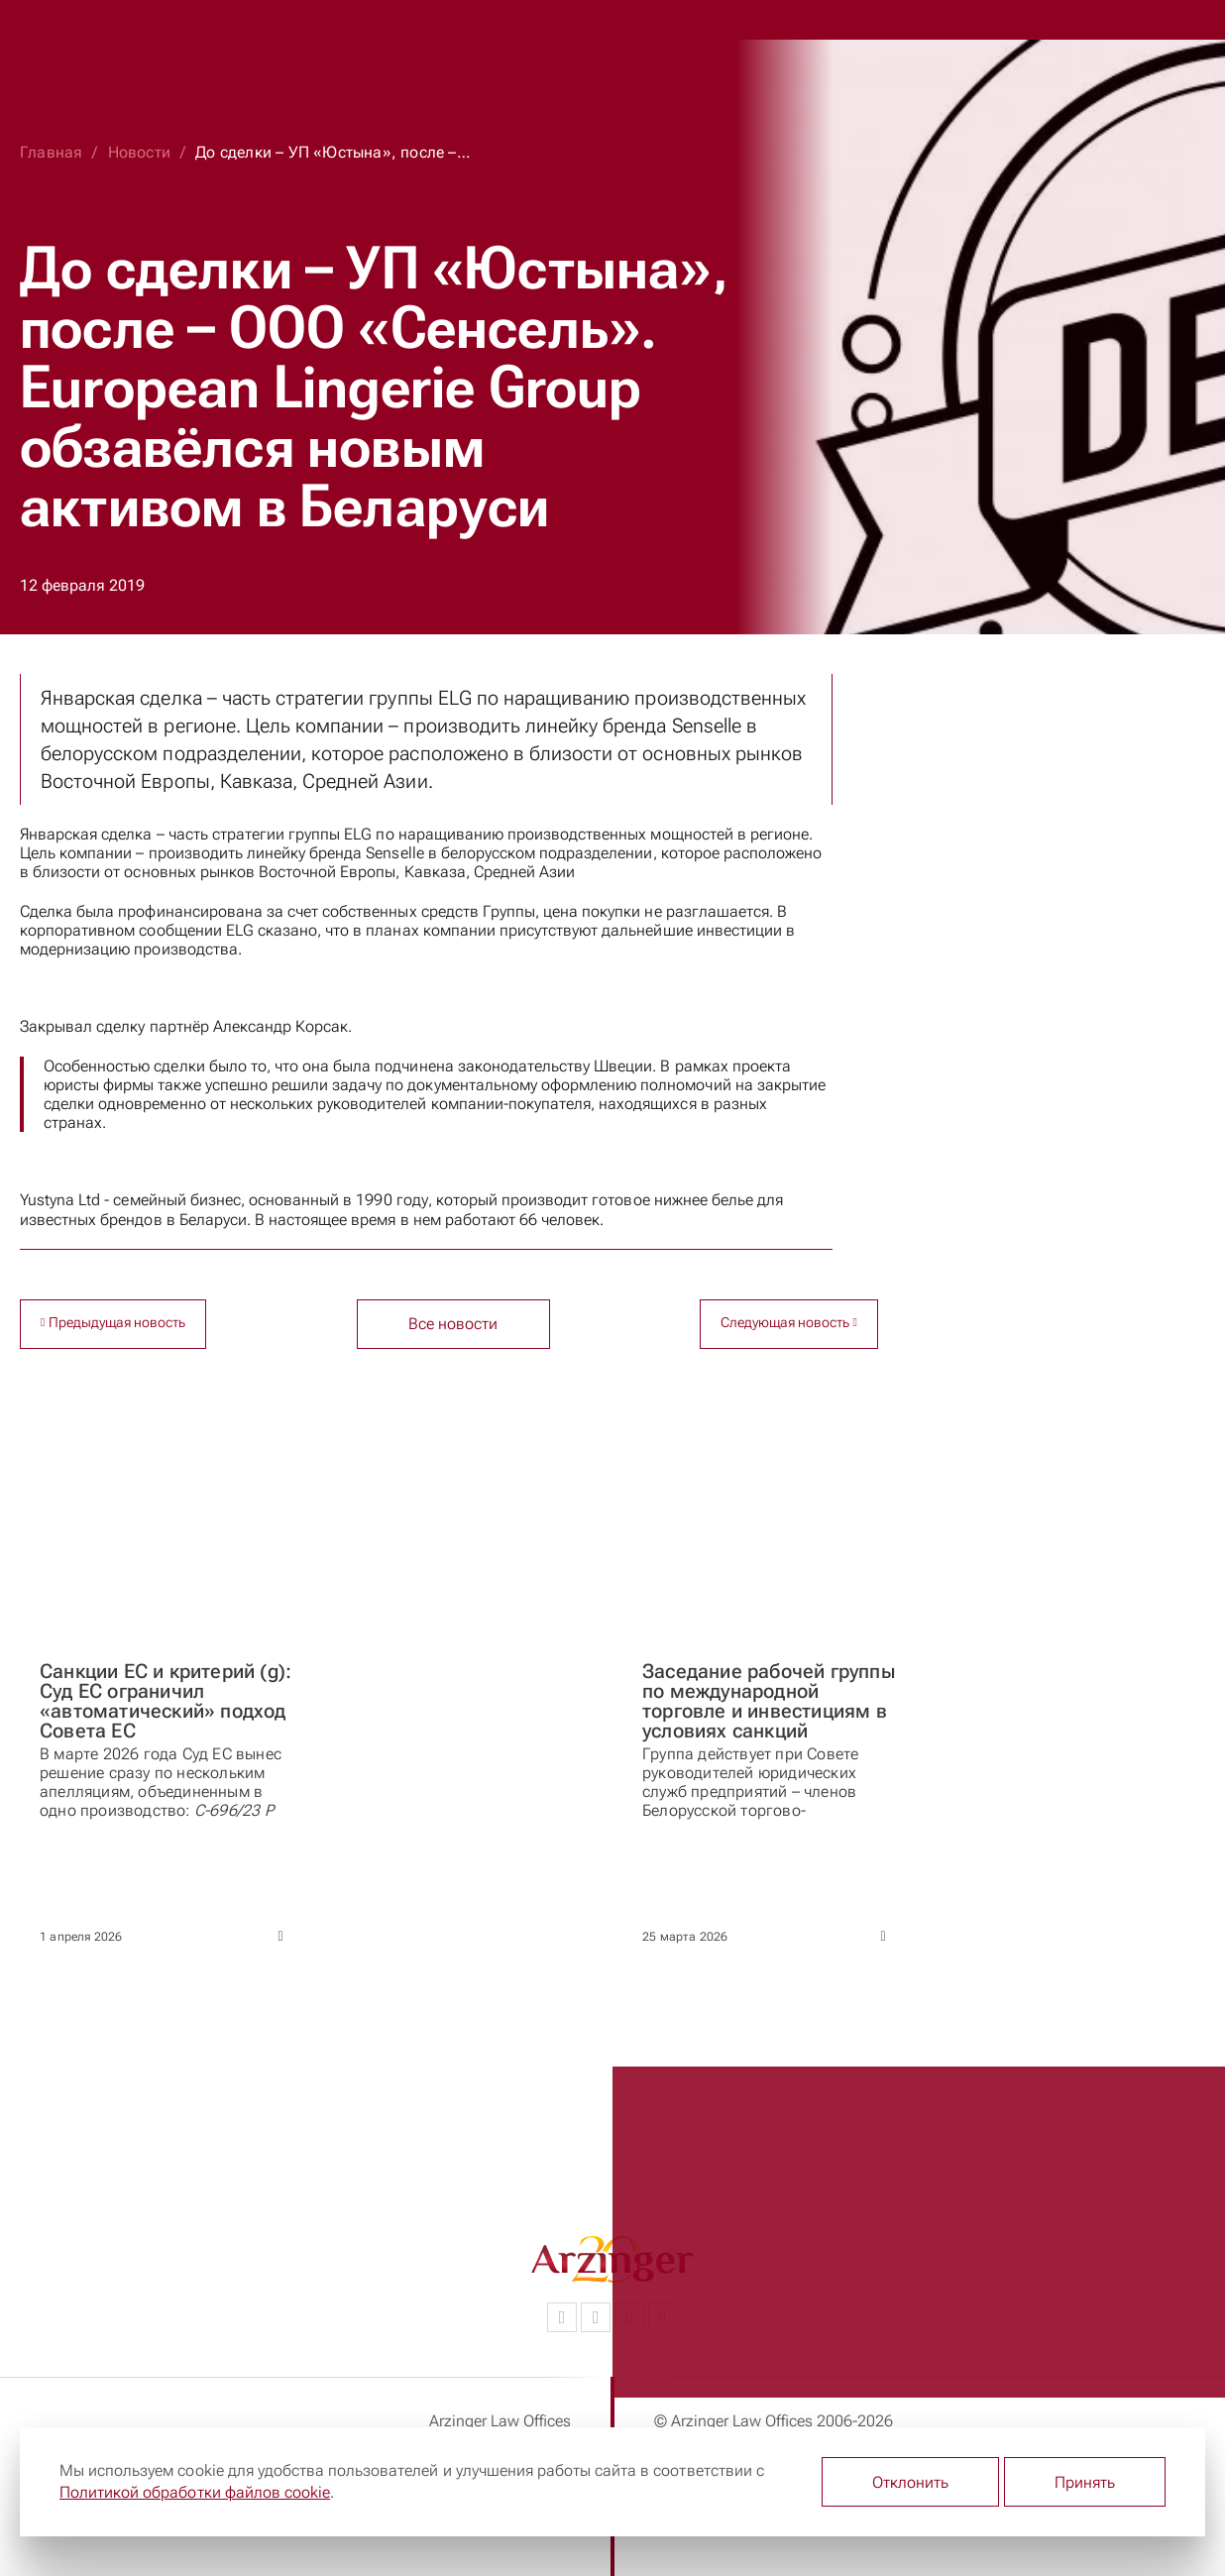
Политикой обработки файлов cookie (194, 2492)
